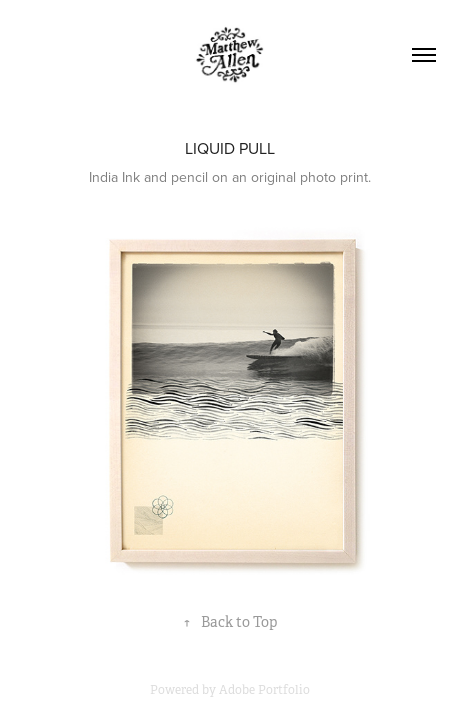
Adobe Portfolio (264, 690)
